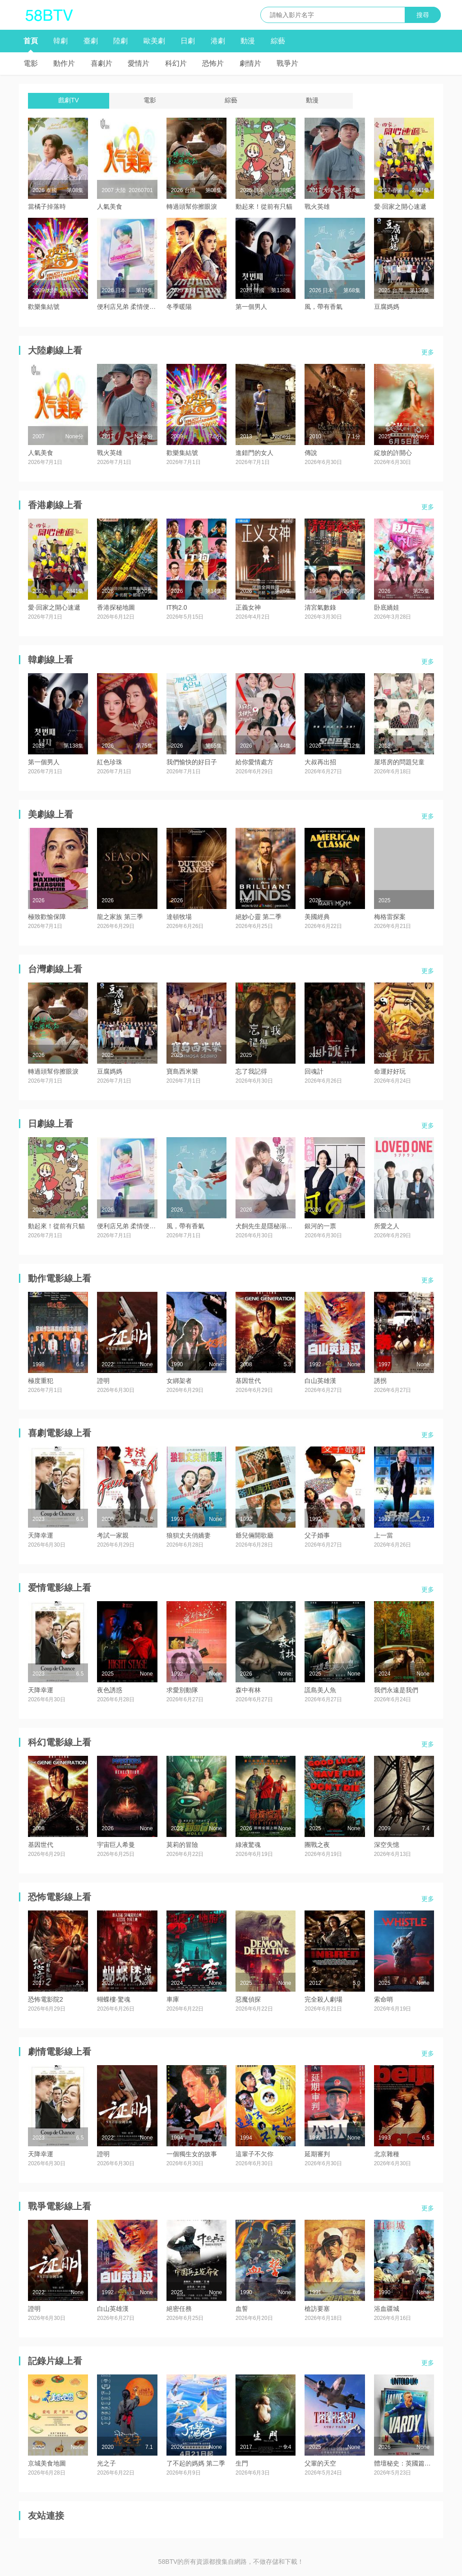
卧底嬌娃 (386, 607)
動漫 (247, 41)
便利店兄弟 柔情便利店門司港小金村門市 (155, 306)
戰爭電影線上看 (59, 2206)
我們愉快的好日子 (191, 762)
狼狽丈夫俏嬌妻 (188, 1535)
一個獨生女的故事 (191, 2154)
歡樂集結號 (44, 306)
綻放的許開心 (393, 452)
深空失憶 (386, 1844)
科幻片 (176, 63)
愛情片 (138, 63)
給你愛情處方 (254, 762)
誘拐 (380, 1380)
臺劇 (90, 41)
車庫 (172, 1999)
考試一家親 (113, 1535)
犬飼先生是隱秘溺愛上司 (270, 1226)
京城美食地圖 (47, 2463)
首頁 (30, 41)
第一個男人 (251, 306)
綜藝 (278, 41)
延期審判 (317, 2154)
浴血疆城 (386, 2308)
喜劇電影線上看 (59, 1433)
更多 (427, 352)
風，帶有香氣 (323, 306)
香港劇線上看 (55, 505)
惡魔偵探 (248, 1999)
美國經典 (317, 916)
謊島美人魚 (320, 1690)
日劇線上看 (50, 1124)
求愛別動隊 (182, 1690)
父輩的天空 (320, 2463)
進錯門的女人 (254, 452)
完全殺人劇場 (323, 1999)
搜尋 (422, 14)
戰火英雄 (317, 206)
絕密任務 (179, 2308)
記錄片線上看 (55, 2361)
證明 (103, 1380)
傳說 (311, 452)
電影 (30, 63)
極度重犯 (40, 1380)
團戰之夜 (317, 1844)
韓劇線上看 (50, 660)
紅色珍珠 (109, 762)
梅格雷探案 (390, 916)
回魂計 (314, 1071)
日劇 (187, 41)
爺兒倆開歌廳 (254, 1535)
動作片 (64, 63)
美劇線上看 (50, 814)
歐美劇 (154, 41)
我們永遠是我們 (396, 1690)
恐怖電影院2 (45, 1999)
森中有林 (248, 1690)
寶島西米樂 (182, 1071)
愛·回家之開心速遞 (400, 206)
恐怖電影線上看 (59, 1897)
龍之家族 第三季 (120, 916)
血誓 (242, 2308)
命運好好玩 (390, 1071)
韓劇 (60, 41)
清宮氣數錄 (320, 607)
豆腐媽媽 (386, 306)
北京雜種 (386, 2154)
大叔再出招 (320, 762)
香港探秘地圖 (116, 607)
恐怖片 (213, 63)
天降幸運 (40, 1535)
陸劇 (120, 41)
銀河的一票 (320, 1226)
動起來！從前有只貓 (264, 206)
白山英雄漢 (320, 1380)
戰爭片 (287, 63)
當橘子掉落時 (47, 206)
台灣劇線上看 (55, 969)
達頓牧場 (179, 916)
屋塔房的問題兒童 (399, 762)
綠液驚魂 (248, 1844)
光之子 (106, 2463)
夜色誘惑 (109, 1690)
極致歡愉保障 (47, 916)
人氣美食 (109, 206)
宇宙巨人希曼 (116, 1844)
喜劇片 (101, 63)
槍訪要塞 (317, 2308)
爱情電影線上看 (59, 1588)
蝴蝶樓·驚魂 (113, 1999)
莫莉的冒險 (182, 1844)
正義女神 (248, 607)
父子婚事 (317, 1535)
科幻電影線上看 (59, 1742)
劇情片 (250, 63)
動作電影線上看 (59, 1278)
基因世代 (248, 1380)
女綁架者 (179, 1380)
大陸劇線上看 (55, 350)
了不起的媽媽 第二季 (195, 2463)
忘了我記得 (251, 1071)
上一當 (383, 1535)
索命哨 (383, 1999)
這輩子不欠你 (254, 2154)
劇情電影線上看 (59, 2052)
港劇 (218, 41)
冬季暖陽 (179, 306)
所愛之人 (386, 1226)
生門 (242, 2463)
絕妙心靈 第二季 (259, 916)
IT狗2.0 (176, 607)
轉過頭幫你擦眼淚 (191, 206)
